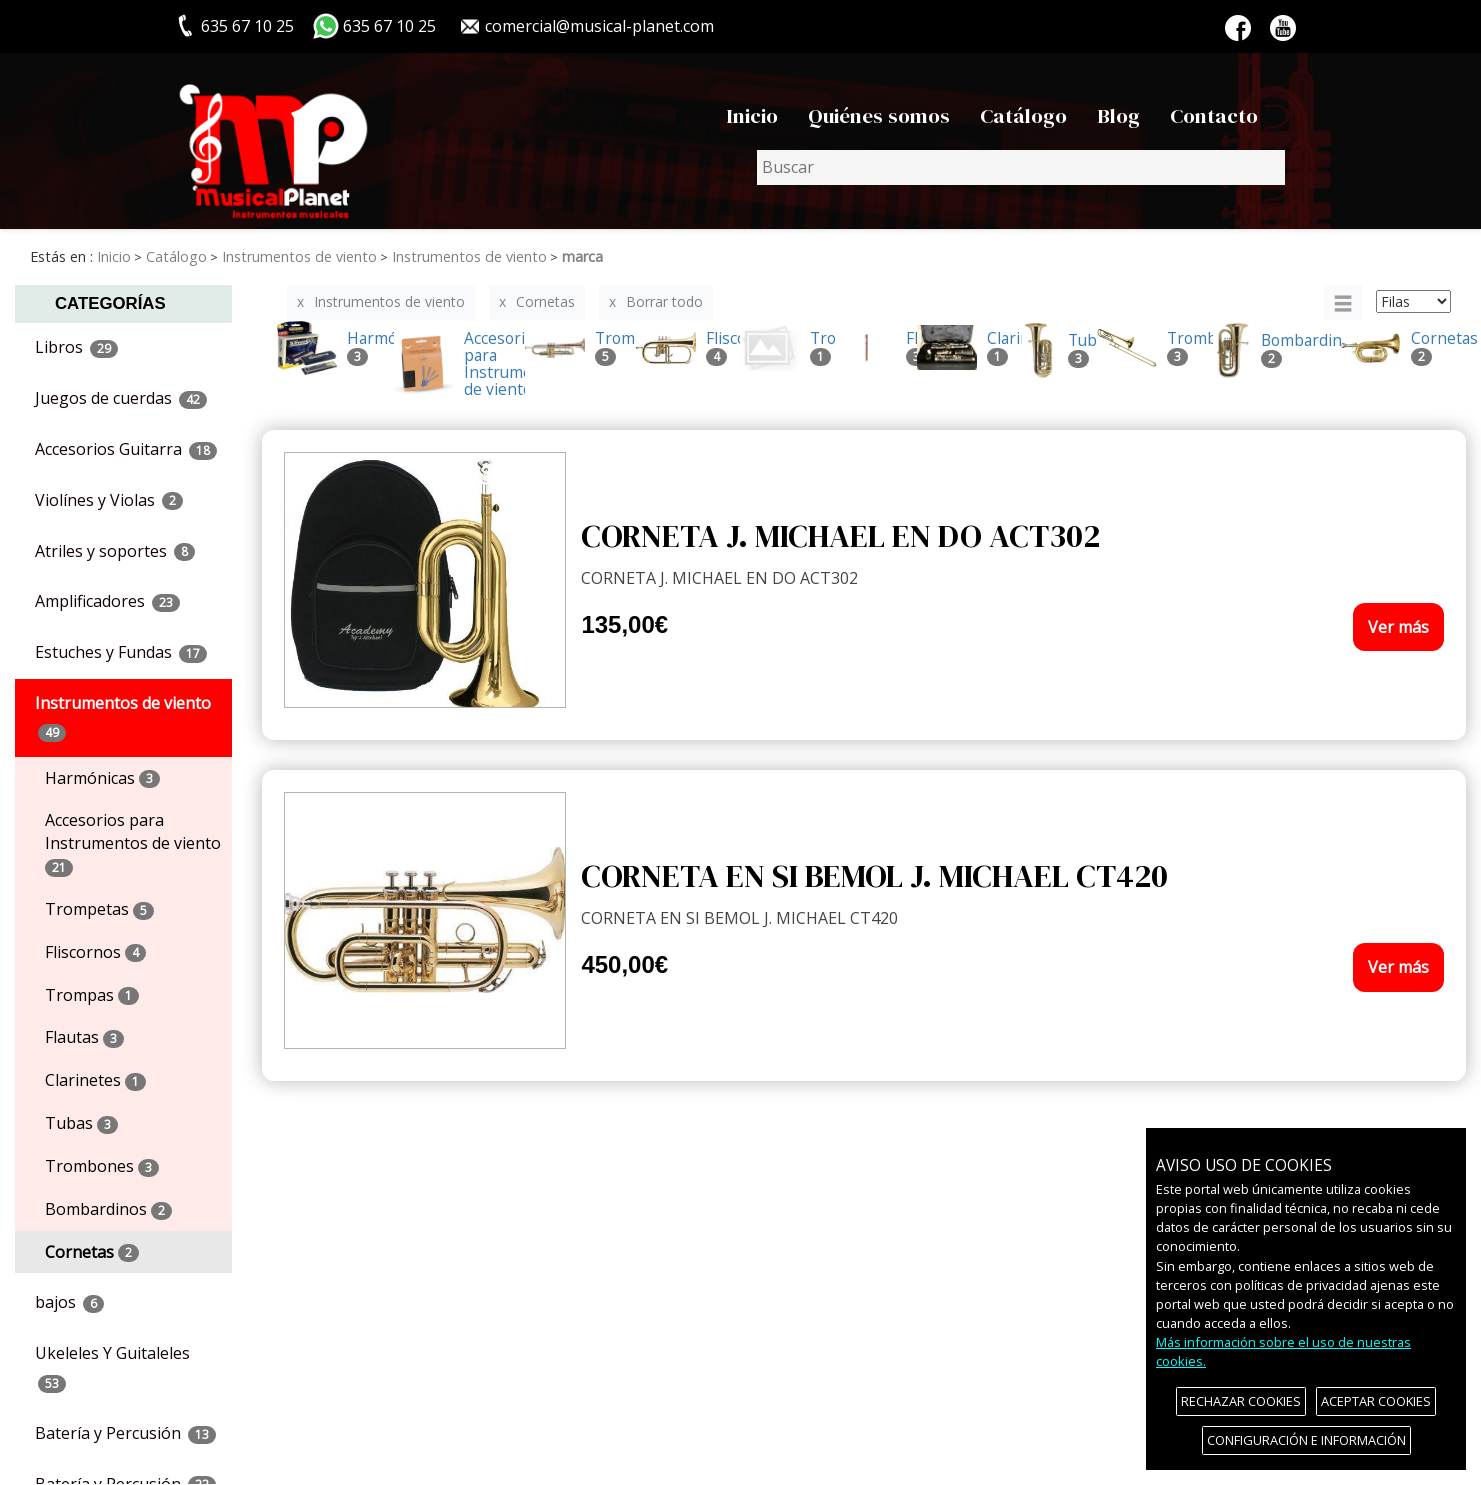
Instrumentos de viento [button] (123, 717)
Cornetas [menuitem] (92, 1252)
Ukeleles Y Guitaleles (112, 1367)
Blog (1118, 115)
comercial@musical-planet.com (599, 26)
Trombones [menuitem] (102, 1166)
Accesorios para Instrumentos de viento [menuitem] (133, 842)
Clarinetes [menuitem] (95, 1080)
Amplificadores (107, 601)
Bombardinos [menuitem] (108, 1209)
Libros (76, 347)
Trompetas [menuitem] (99, 909)
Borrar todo (664, 301)
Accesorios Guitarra (126, 449)
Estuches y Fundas (121, 652)
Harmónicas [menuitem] (102, 778)
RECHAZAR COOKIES (1241, 1401)
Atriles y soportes (115, 551)
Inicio (752, 115)
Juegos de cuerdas (121, 398)
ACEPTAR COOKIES (1376, 1401)
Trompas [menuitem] (92, 995)
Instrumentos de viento (389, 301)
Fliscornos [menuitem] (95, 952)
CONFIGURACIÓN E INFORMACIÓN (1306, 1440)
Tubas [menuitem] (81, 1123)
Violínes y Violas (109, 500)
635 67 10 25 (389, 26)
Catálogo (1023, 115)
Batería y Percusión (125, 1433)
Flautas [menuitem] (84, 1037)
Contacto (1214, 115)
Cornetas (545, 301)
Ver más (1398, 627)
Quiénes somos (879, 115)
